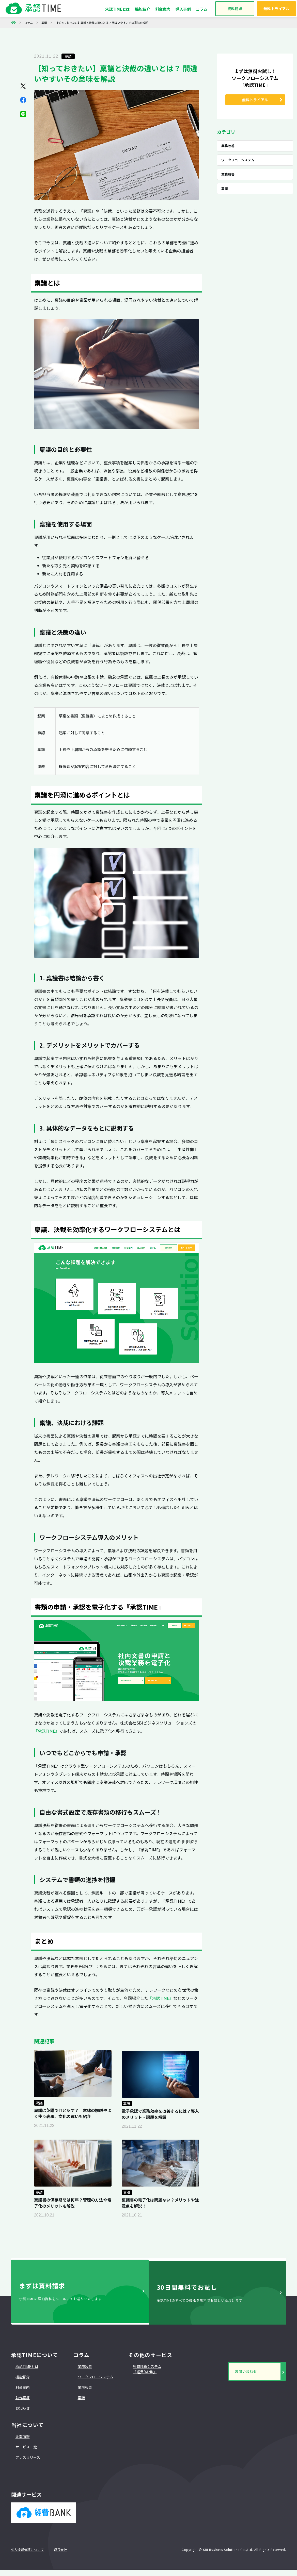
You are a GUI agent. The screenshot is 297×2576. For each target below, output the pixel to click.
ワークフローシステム (95, 2383)
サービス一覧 (26, 2453)
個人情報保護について (27, 2556)
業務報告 (85, 2393)
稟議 (68, 62)
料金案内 (22, 2393)
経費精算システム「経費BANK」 (147, 2375)
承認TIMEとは (26, 2372)
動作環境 (22, 2404)
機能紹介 (22, 2383)
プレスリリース (27, 2463)
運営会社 (60, 2556)
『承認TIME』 (47, 1737)
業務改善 (85, 2372)
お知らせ (22, 2414)
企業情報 (22, 2442)
